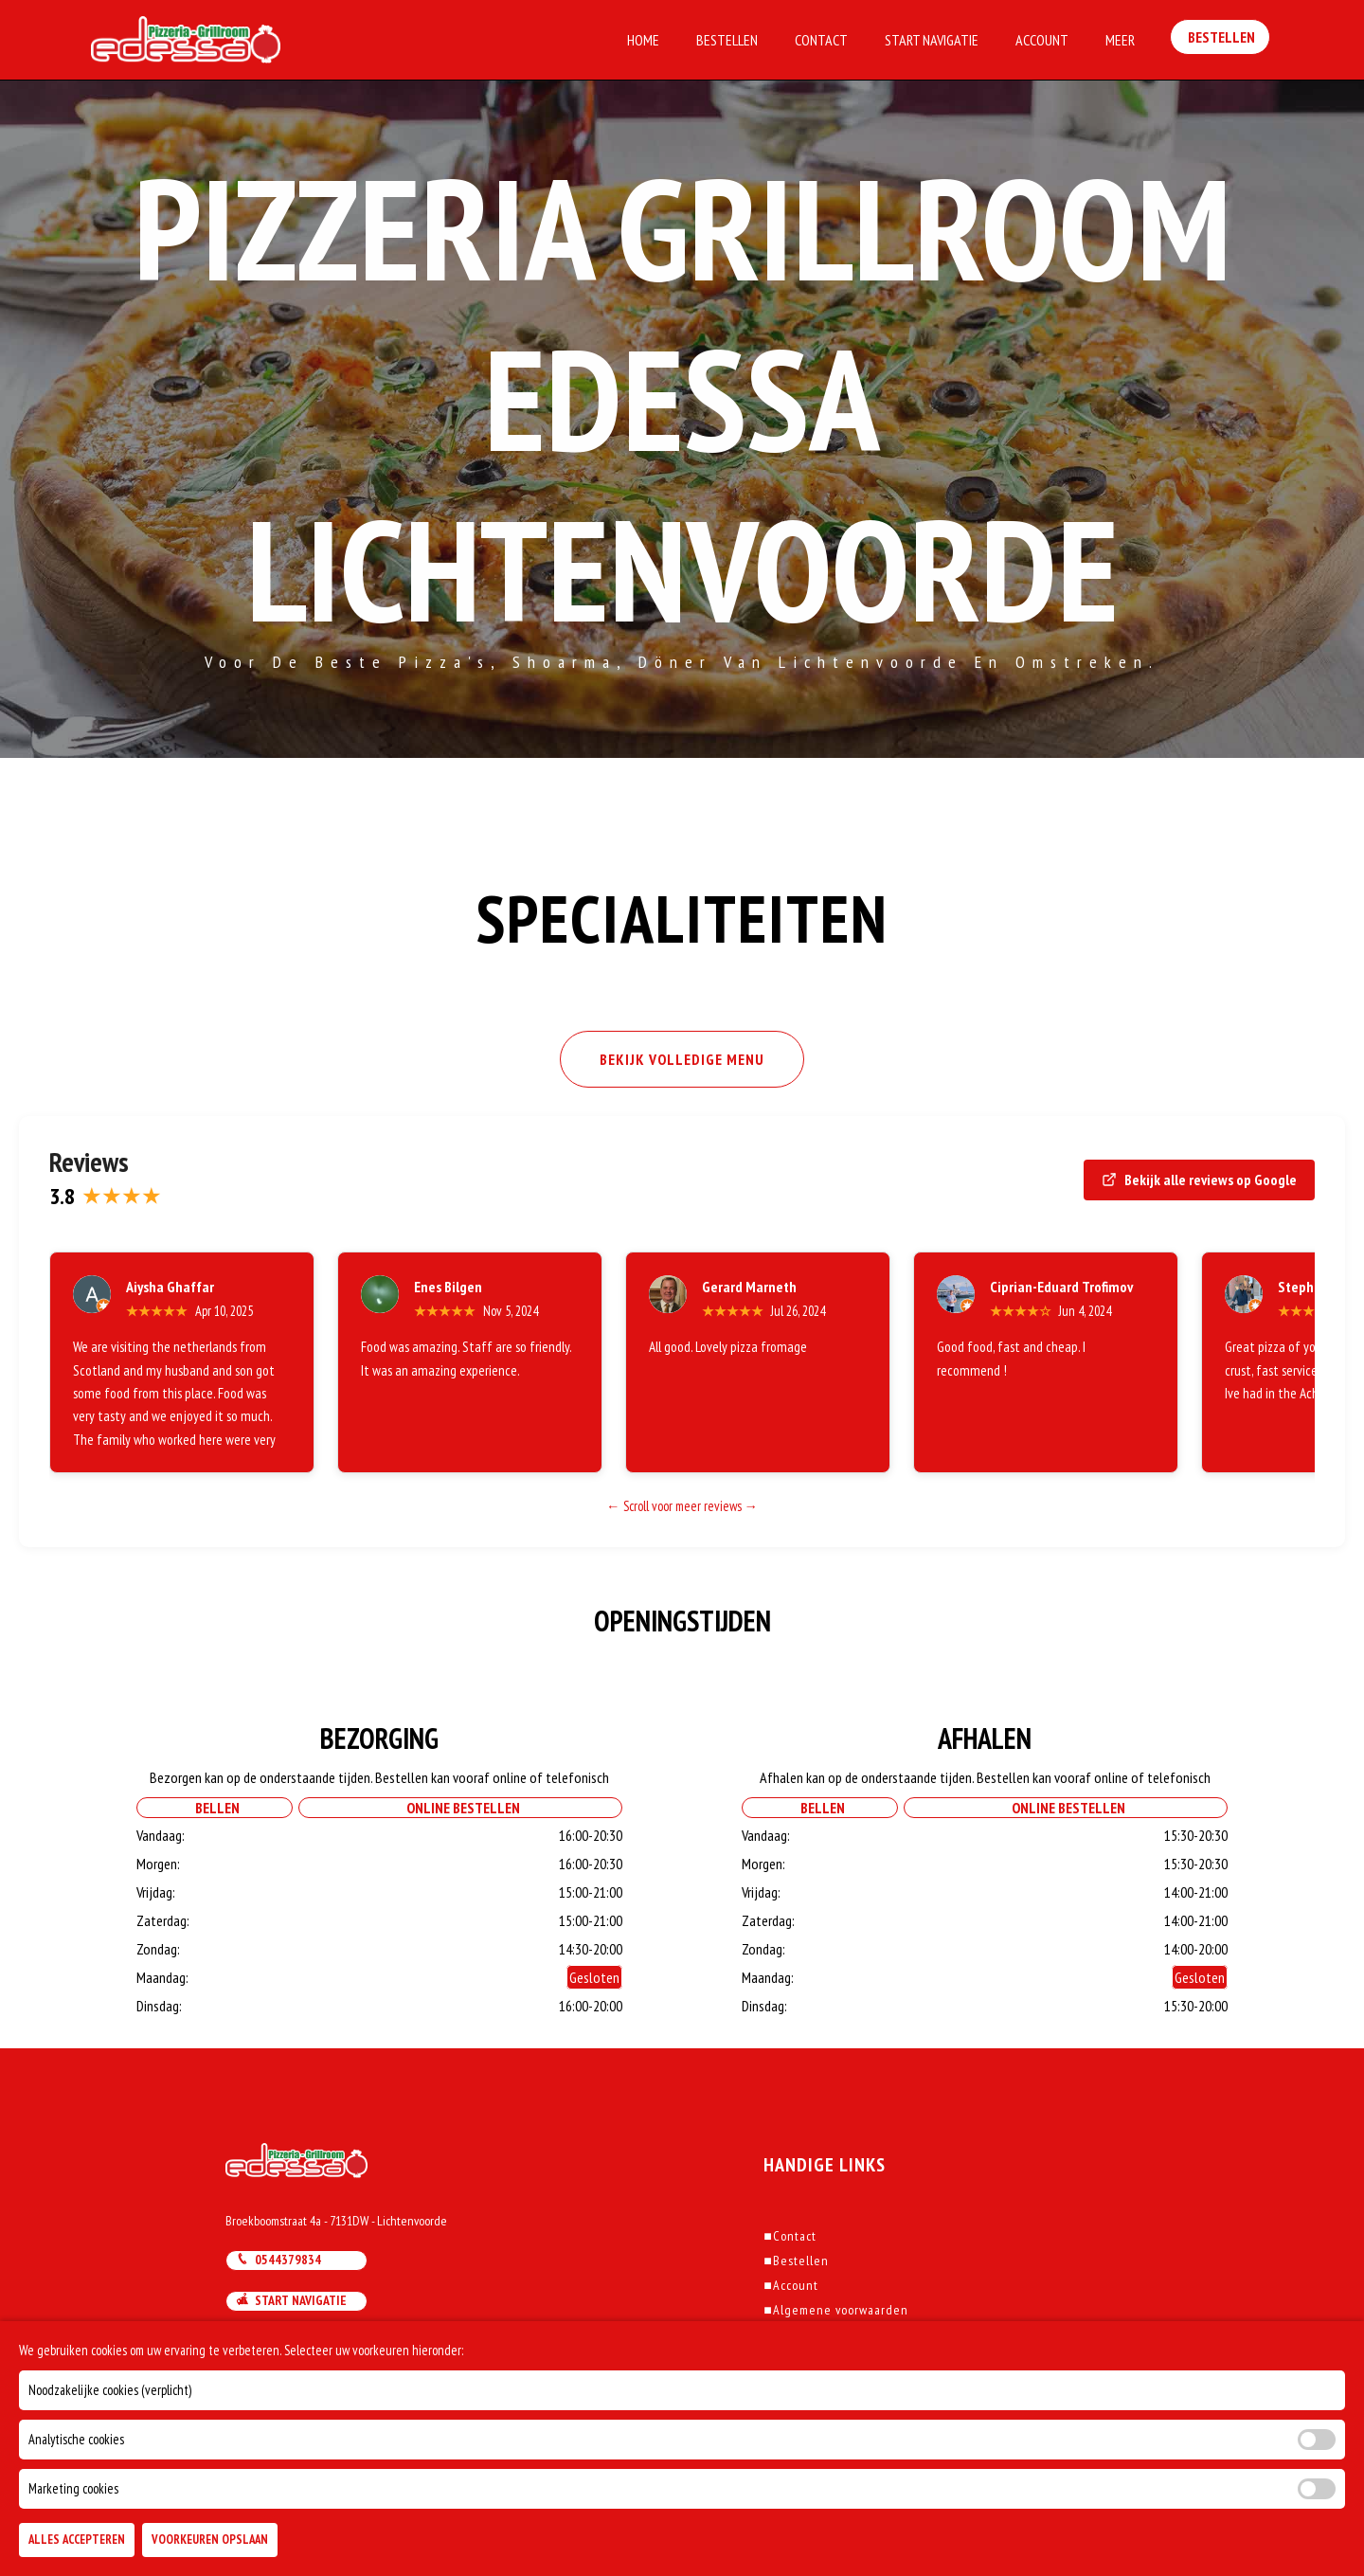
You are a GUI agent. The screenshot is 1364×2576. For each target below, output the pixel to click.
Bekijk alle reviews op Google (1199, 1179)
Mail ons (271, 2340)
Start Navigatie (931, 39)
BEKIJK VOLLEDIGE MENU (682, 1059)
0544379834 (278, 2259)
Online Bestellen (460, 1807)
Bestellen (727, 39)
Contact (821, 39)
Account (1041, 39)
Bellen (214, 1807)
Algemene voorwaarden (835, 2309)
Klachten (793, 2334)
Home (643, 39)
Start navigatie (291, 2300)
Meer (1120, 39)
